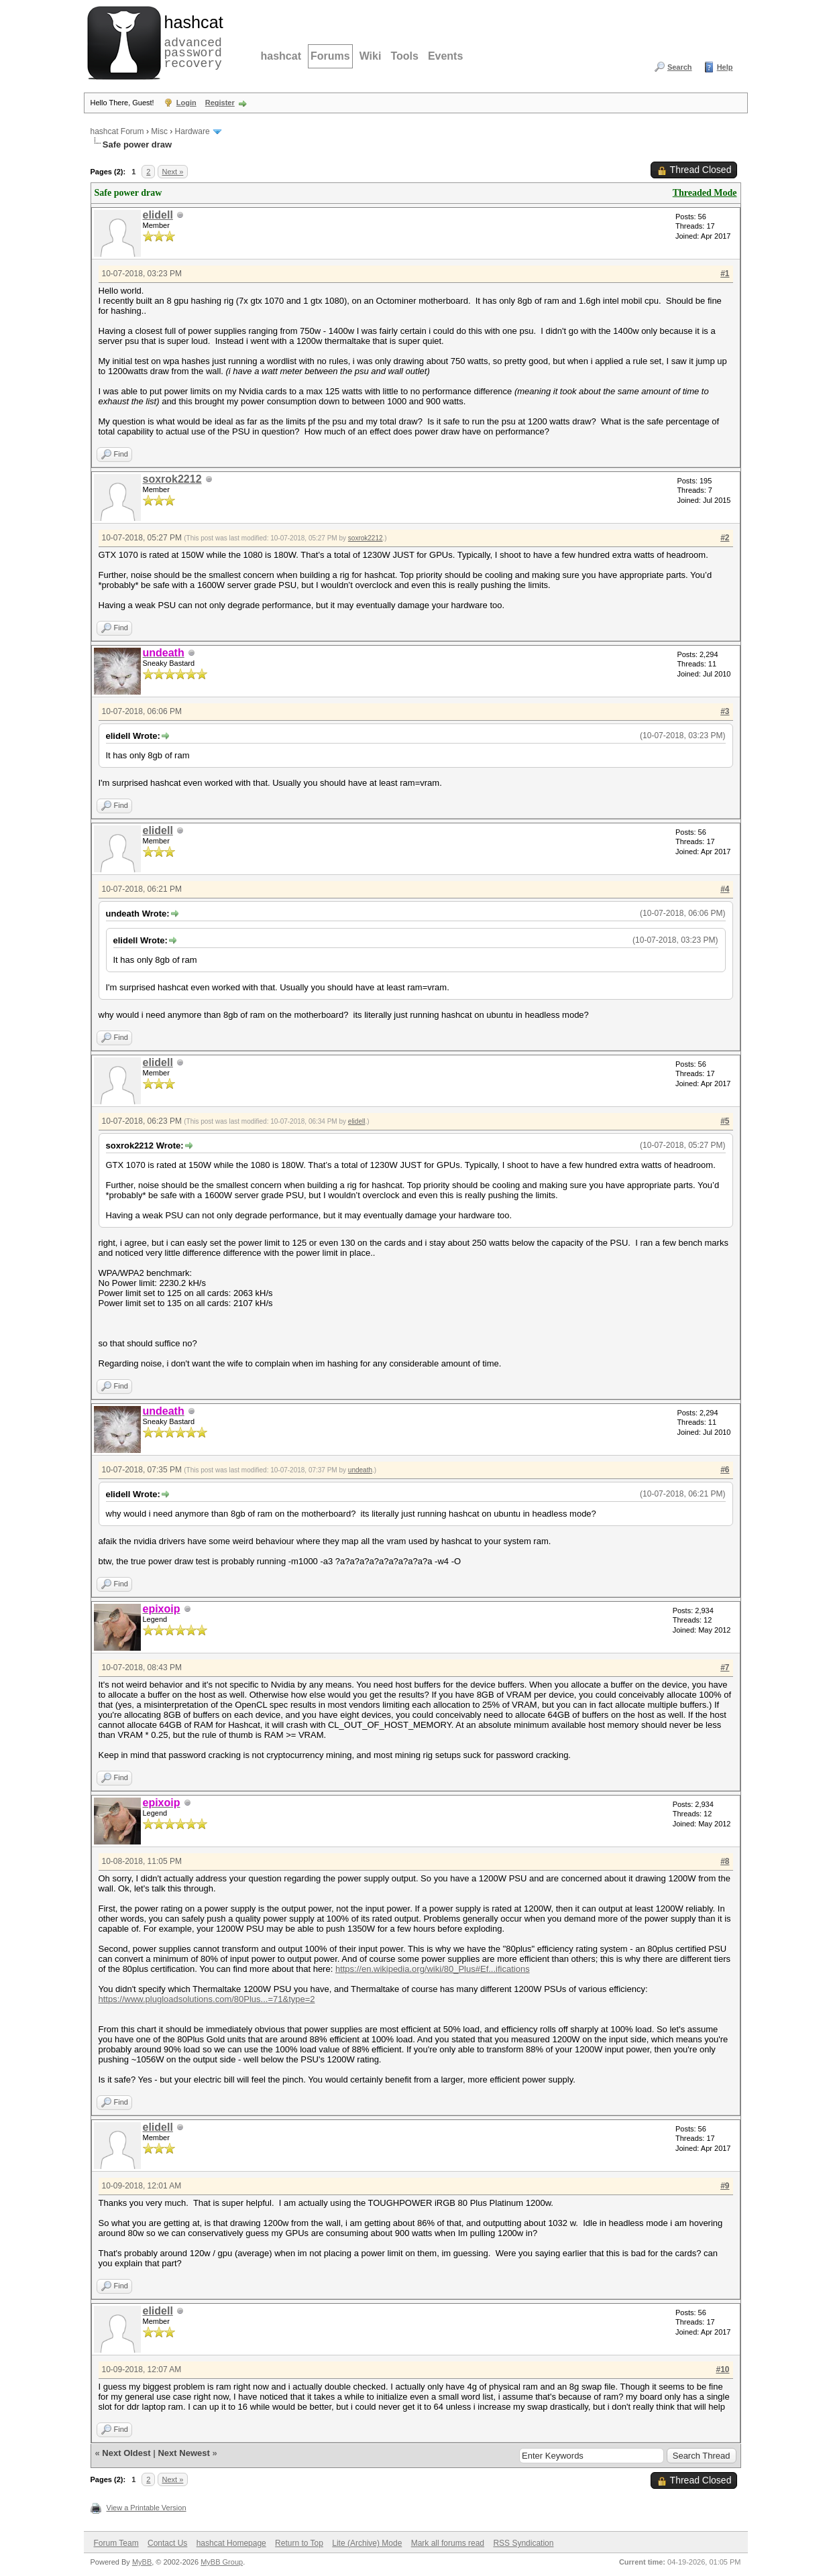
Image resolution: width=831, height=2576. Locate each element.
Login (186, 103)
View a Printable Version (146, 2508)
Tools (404, 56)
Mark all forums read (447, 2543)
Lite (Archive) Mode (367, 2543)
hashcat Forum (117, 131)
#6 (724, 1469)
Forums (330, 56)
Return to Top (299, 2543)
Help (725, 67)
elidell (158, 215)
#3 (724, 711)
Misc (159, 131)
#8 (724, 1861)
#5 (724, 1121)
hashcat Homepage (231, 2543)
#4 (724, 889)
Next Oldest (126, 2453)
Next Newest (183, 2453)
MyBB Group (222, 2562)
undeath (360, 1470)
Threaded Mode (705, 193)
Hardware (192, 131)
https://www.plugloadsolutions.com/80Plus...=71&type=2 (207, 1999)
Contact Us (167, 2543)
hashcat (281, 56)
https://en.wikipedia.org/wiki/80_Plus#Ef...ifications (432, 1969)
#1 (724, 273)
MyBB (142, 2562)
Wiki (370, 56)
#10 (722, 2369)
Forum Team (116, 2543)
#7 (724, 1667)
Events (445, 56)
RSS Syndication (523, 2543)
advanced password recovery (191, 41)
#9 (724, 2185)
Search (679, 67)
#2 (724, 537)
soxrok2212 (172, 479)
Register (220, 103)
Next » (173, 172)
